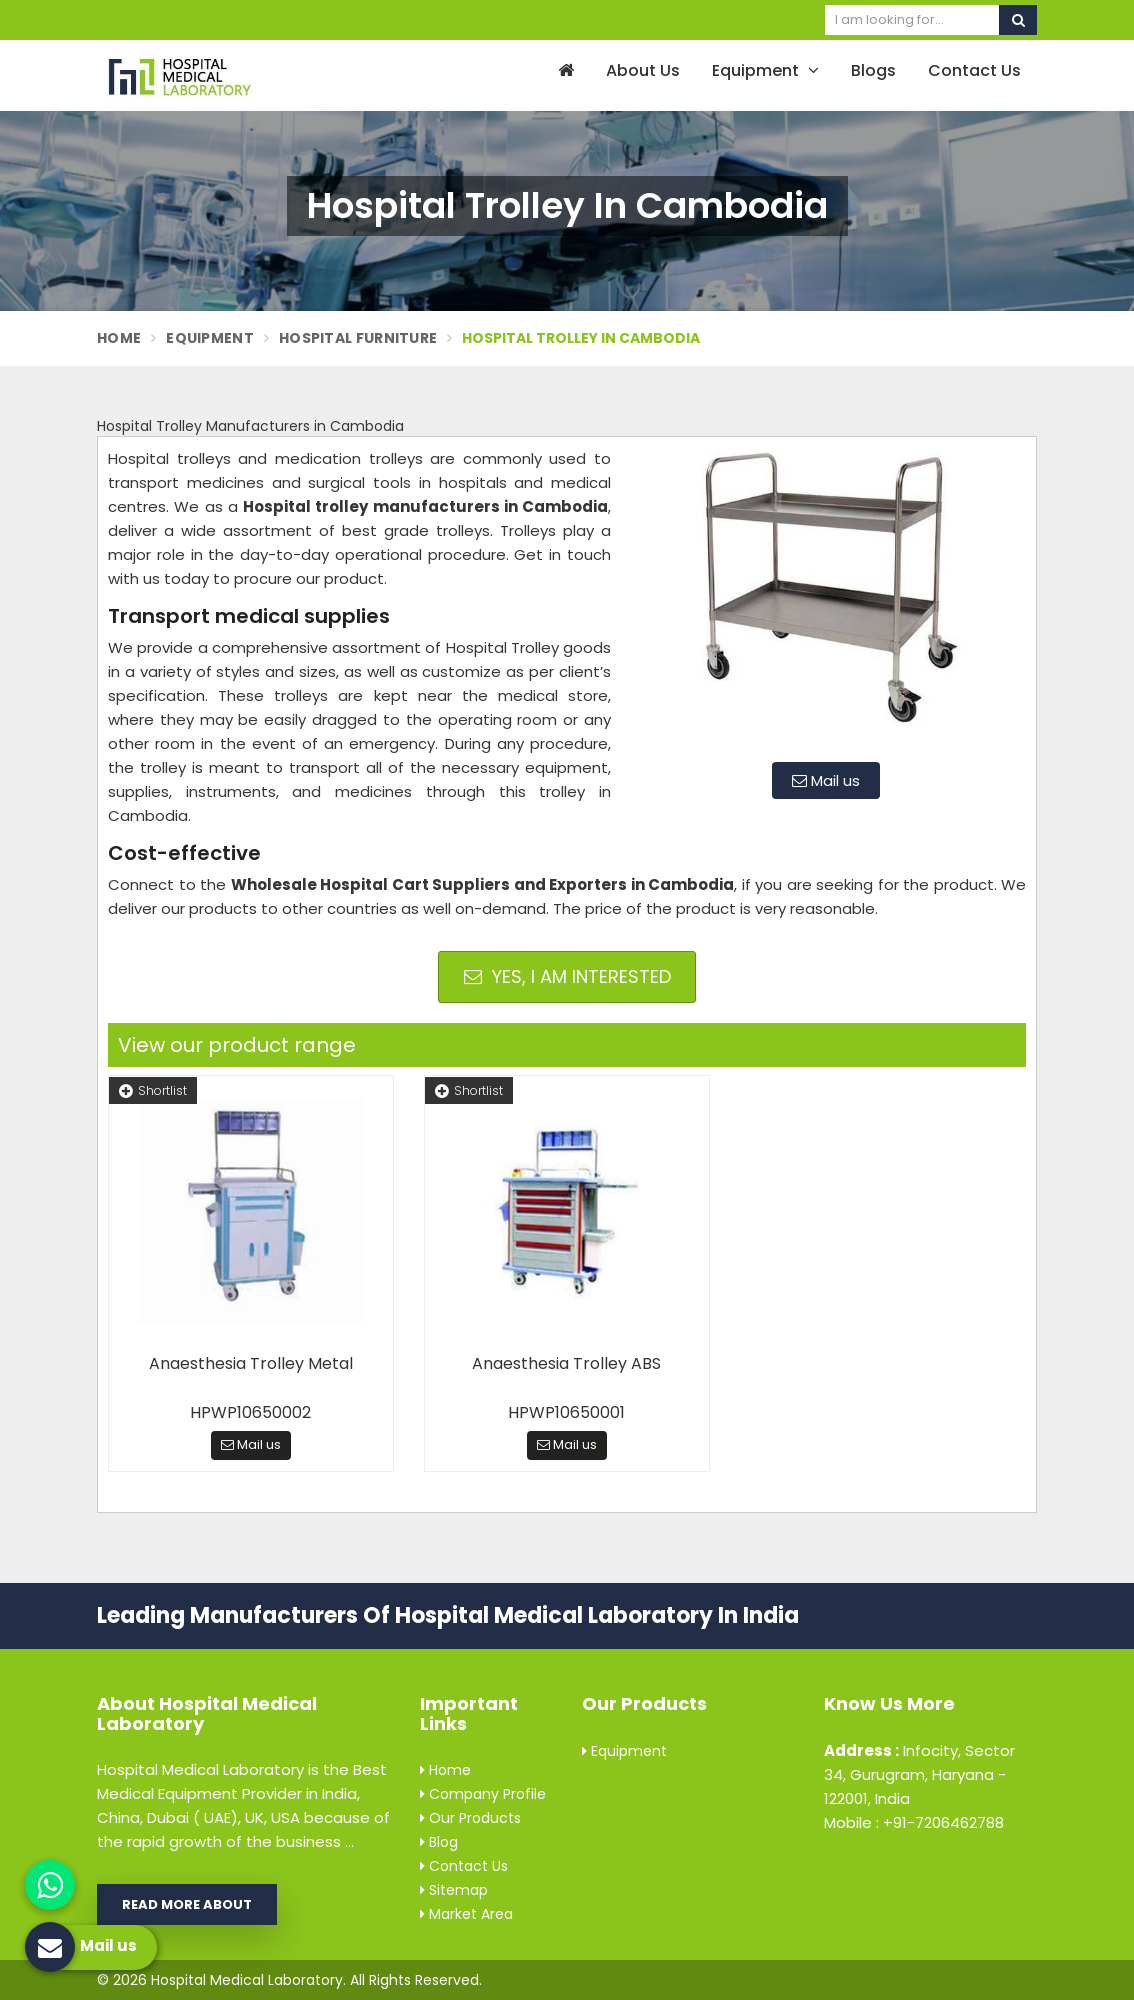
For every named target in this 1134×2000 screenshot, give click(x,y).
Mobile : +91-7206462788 (914, 1822)
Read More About (187, 1904)
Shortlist (153, 1090)
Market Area (466, 1914)
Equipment (765, 70)
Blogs (873, 70)
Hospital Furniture (358, 338)
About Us (643, 70)
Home (119, 338)
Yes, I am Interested (567, 976)
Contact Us (974, 70)
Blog (439, 1842)
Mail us (826, 780)
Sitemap (454, 1890)
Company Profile (483, 1794)
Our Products (470, 1818)
